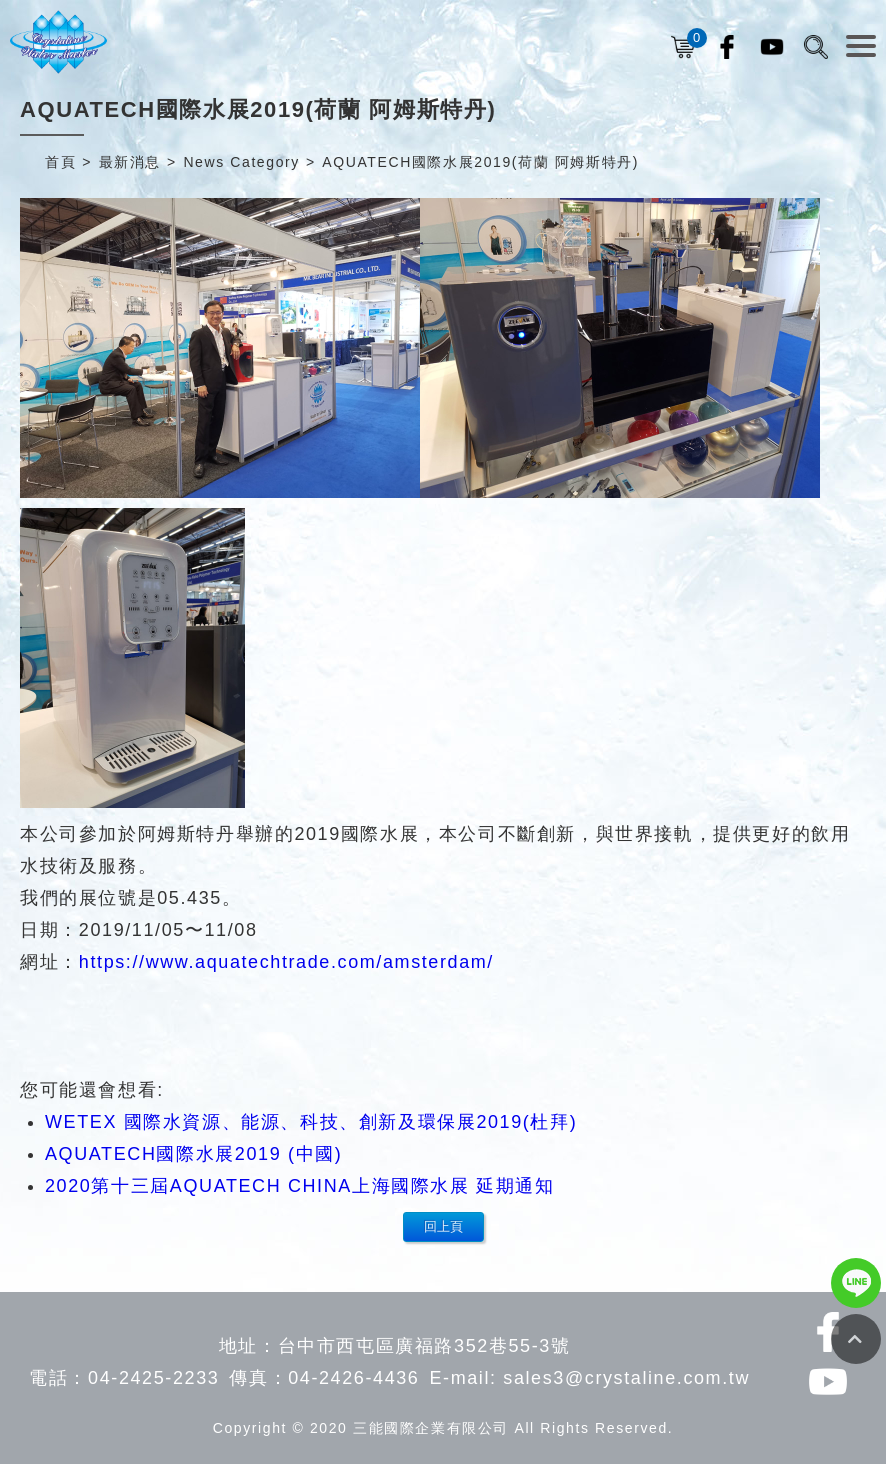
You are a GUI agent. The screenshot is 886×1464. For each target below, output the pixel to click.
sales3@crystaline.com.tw (626, 1378)
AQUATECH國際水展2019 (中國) (193, 1154)
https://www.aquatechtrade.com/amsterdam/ (286, 962)
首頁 (60, 162)
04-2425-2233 (153, 1378)
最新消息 (130, 162)
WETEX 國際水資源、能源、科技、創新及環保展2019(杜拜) (311, 1122)
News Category (241, 162)
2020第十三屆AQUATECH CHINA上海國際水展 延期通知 (300, 1186)
